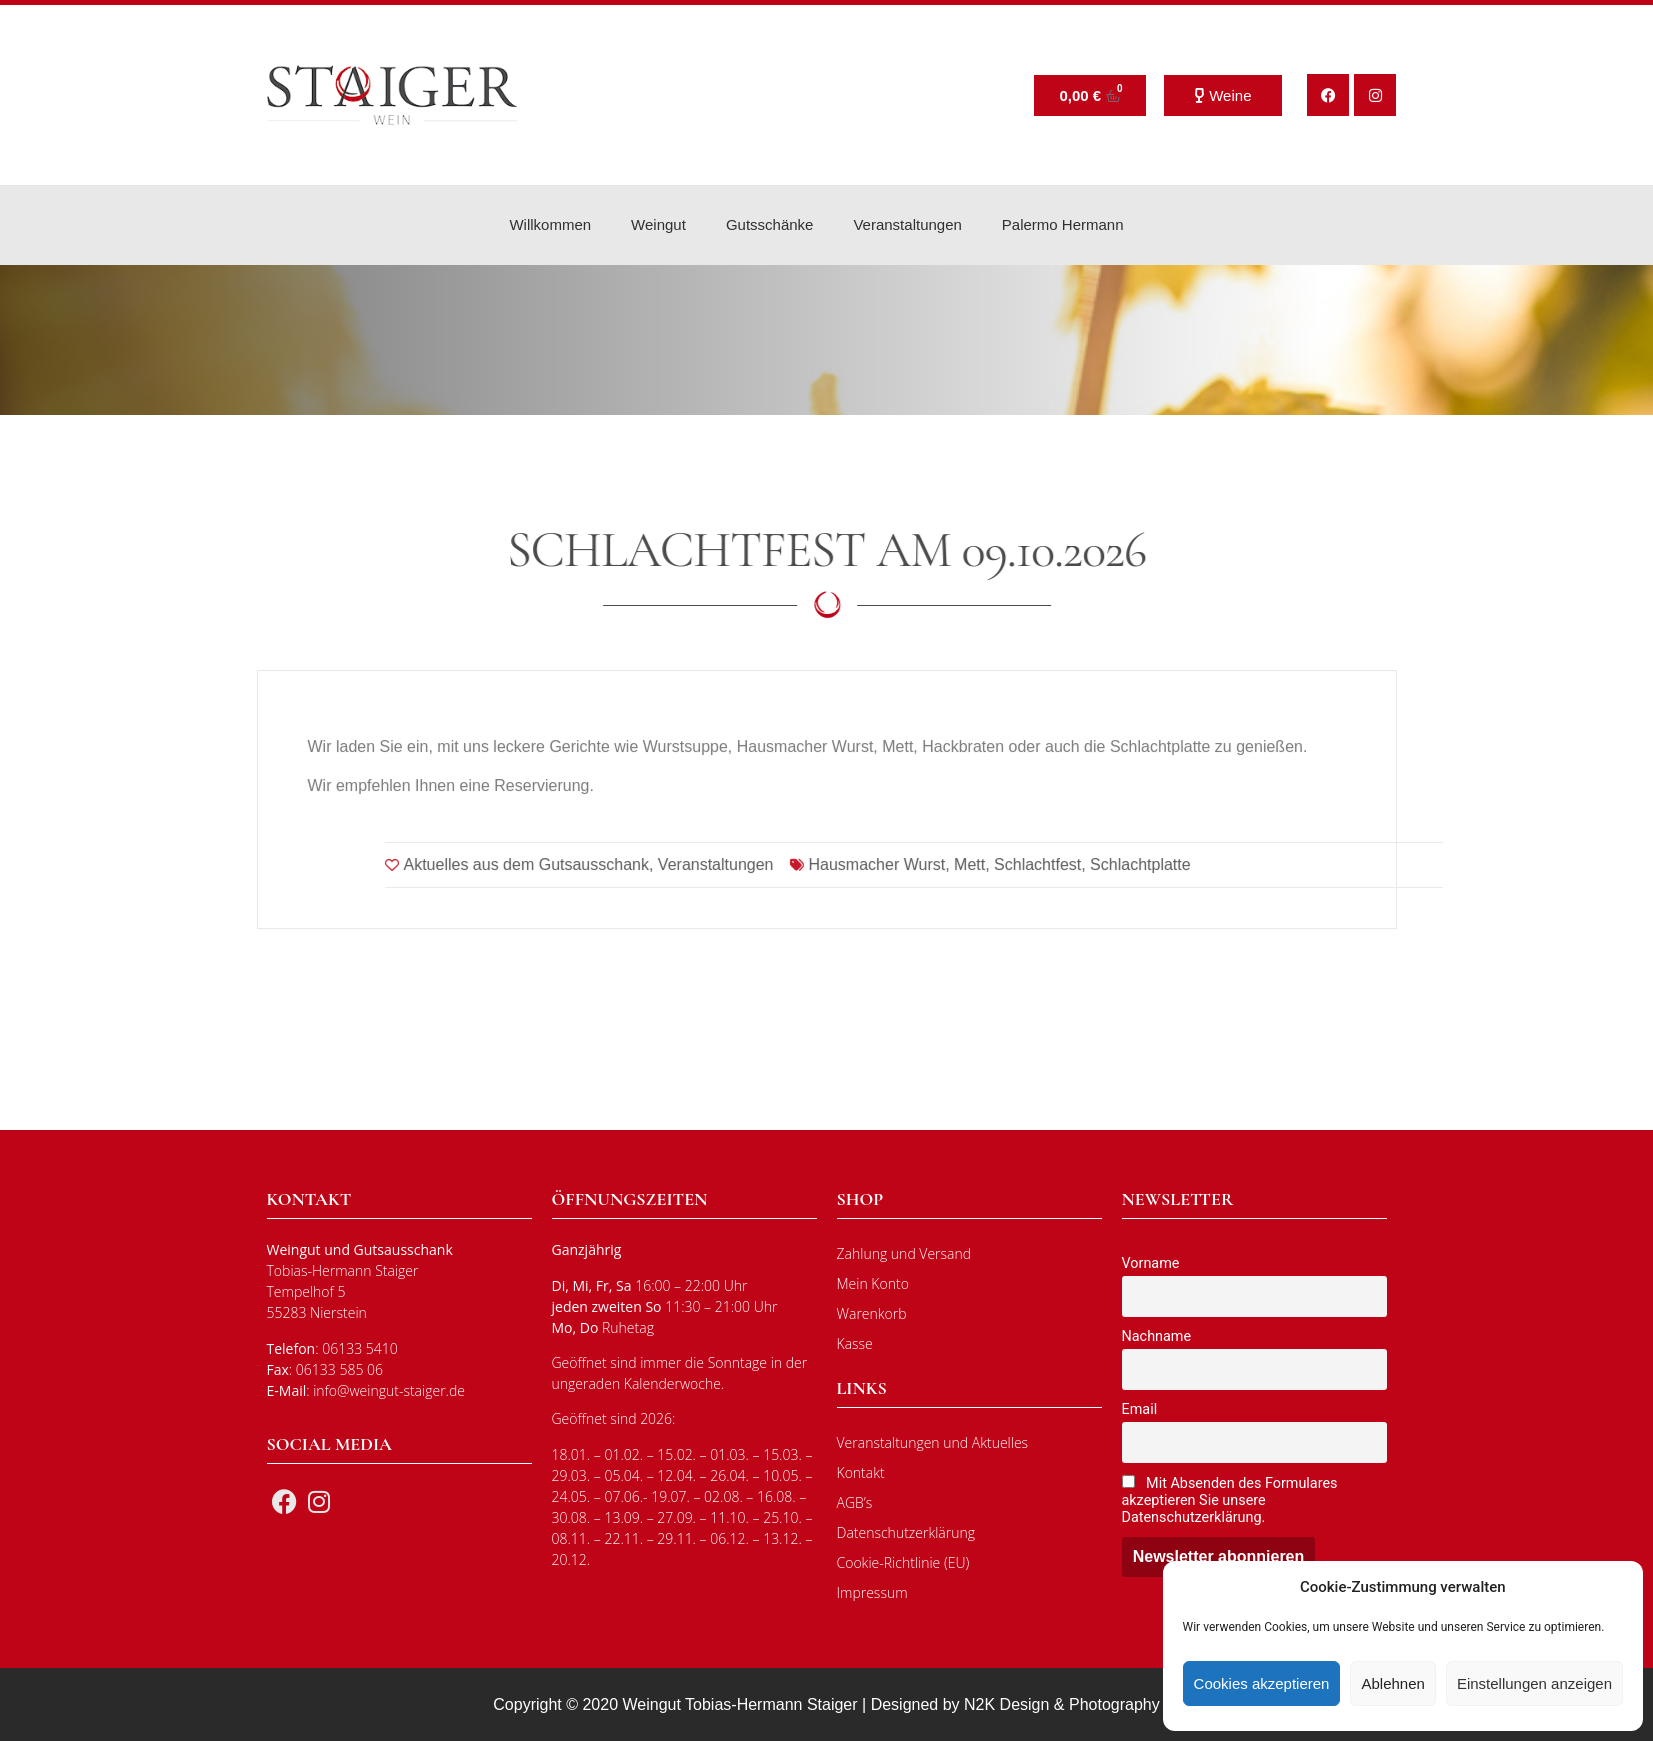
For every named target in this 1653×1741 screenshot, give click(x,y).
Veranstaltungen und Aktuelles (933, 1442)
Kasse (855, 1343)
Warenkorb (872, 1313)
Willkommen (550, 224)
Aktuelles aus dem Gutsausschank (955, 902)
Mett (1399, 902)
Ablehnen (1392, 1683)
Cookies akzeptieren (1262, 1683)
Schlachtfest (1467, 902)
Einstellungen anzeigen (1534, 1683)
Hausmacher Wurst (1306, 902)
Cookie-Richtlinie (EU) (903, 1562)
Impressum (872, 1592)
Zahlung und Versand (904, 1253)
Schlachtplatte (1570, 902)
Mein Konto (873, 1283)
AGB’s (855, 1502)
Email (1140, 1409)
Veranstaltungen (907, 224)
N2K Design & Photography (1062, 1704)
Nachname (1157, 1336)
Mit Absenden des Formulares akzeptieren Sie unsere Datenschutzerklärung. (1230, 1500)
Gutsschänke (770, 224)
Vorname (1151, 1263)
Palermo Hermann (1063, 224)
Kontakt (861, 1472)
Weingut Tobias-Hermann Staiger (740, 1704)
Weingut (658, 224)
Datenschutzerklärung (906, 1532)
